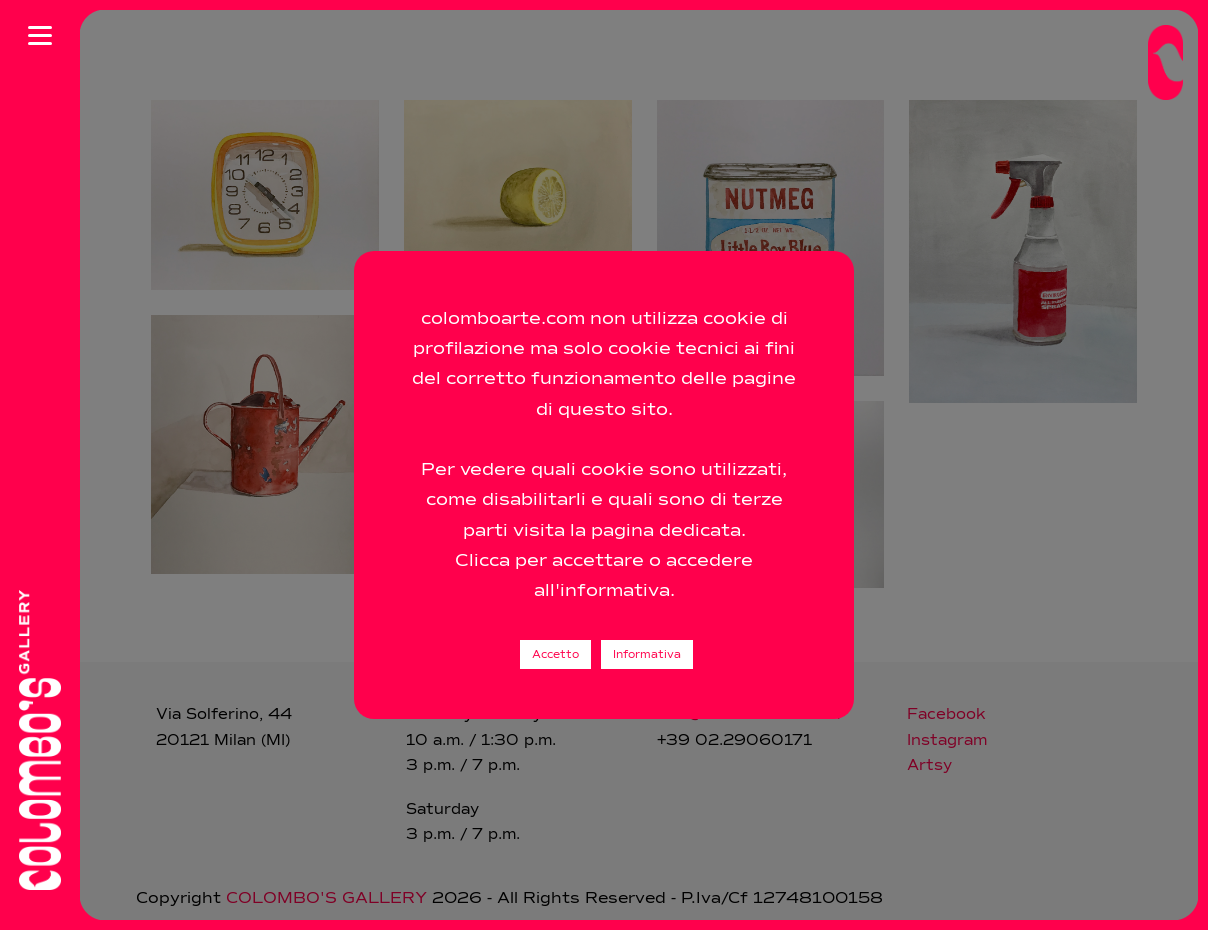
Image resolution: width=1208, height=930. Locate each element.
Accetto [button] (555, 654)
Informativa (647, 654)
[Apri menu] (40, 35)
